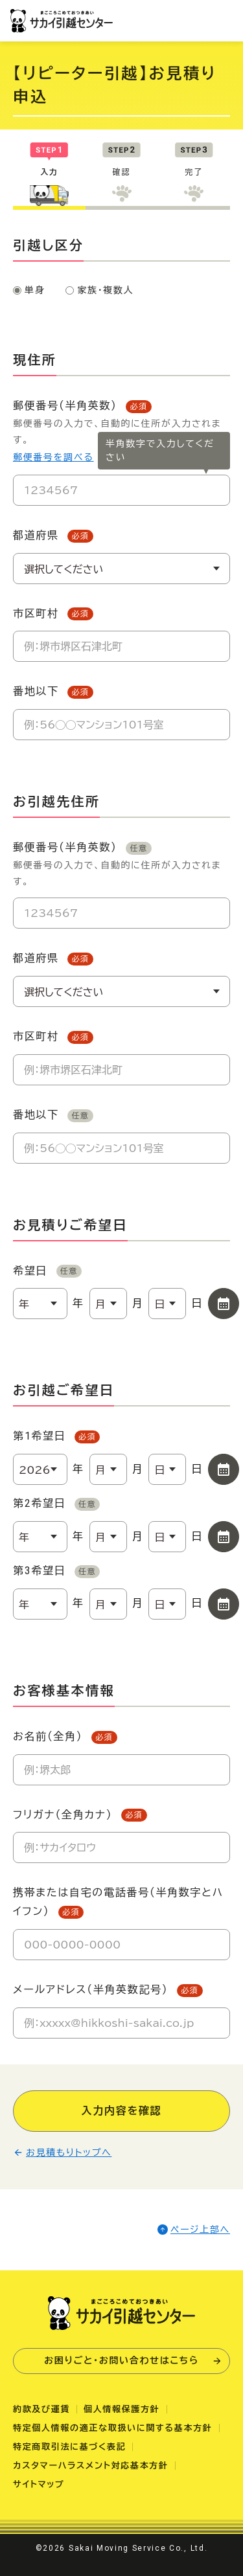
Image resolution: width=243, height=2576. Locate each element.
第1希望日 (56, 1436)
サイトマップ (39, 2484)
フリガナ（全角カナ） (80, 1815)
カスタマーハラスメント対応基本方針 (90, 2465)
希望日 (47, 1271)
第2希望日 (56, 1504)
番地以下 (53, 692)
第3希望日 (56, 1571)
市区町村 (53, 614)
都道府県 (53, 536)
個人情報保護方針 (121, 2409)
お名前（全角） (65, 1737)
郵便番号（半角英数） (121, 865)
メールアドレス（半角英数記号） (108, 1990)
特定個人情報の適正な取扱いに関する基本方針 (113, 2428)
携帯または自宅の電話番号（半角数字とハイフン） (118, 1902)
